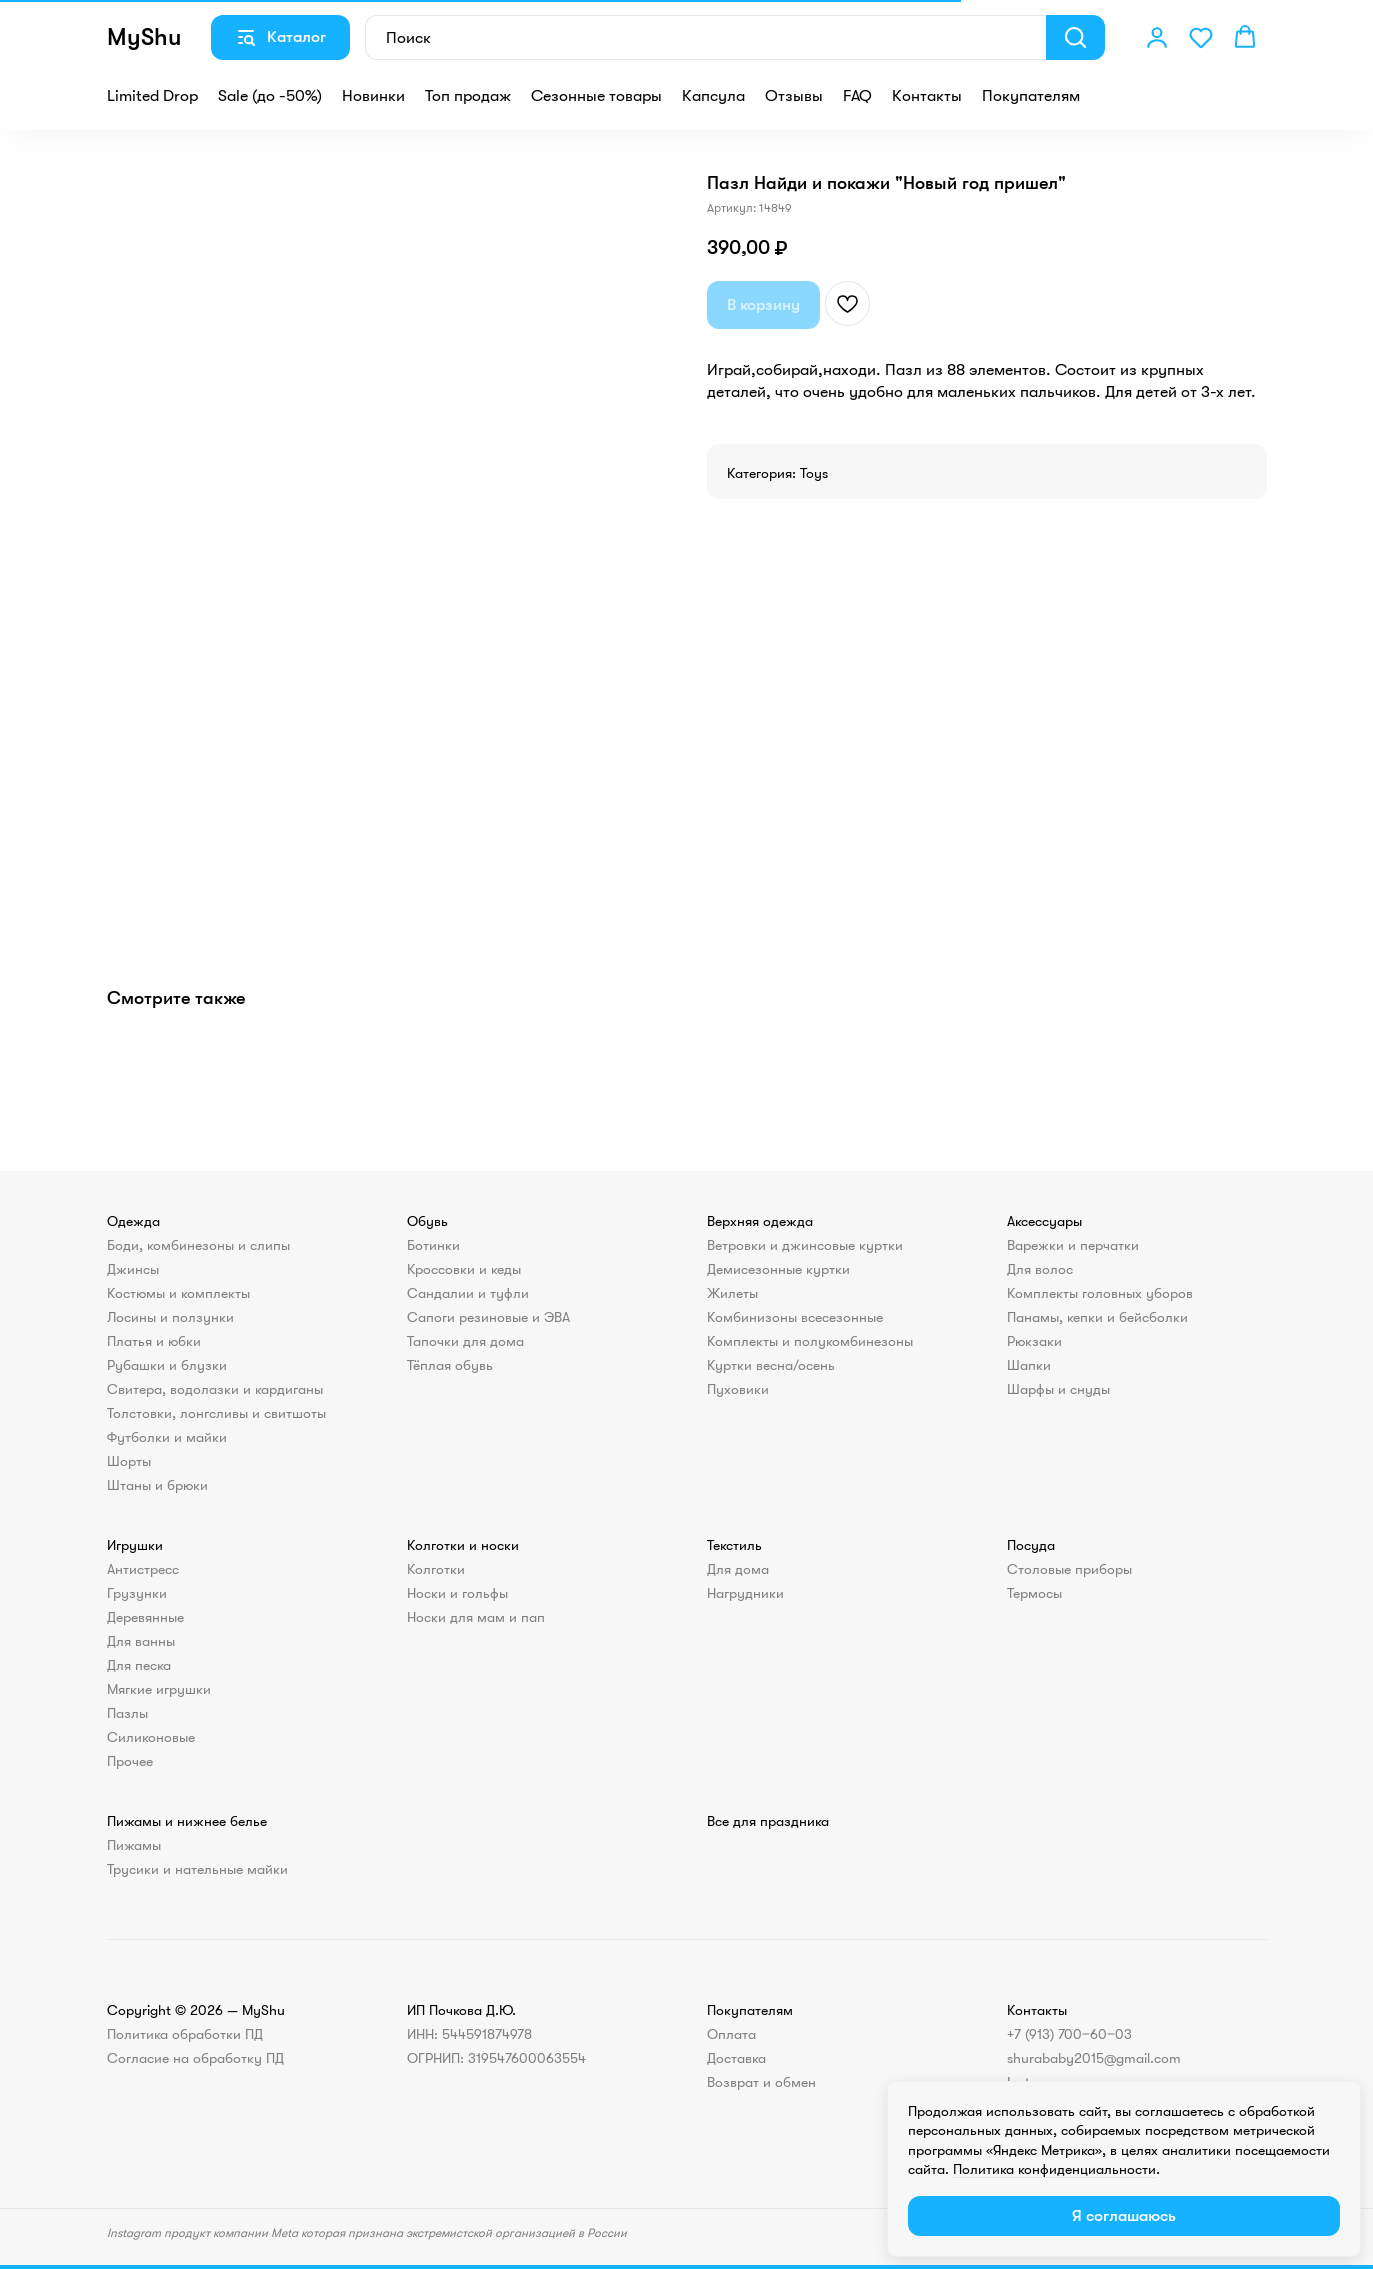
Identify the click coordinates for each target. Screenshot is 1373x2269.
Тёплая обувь (450, 1365)
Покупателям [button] (1031, 96)
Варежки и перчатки (1073, 1245)
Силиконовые (151, 1737)
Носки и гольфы (457, 1593)
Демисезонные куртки (778, 1269)
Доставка (736, 2058)
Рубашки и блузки (167, 1365)
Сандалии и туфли (468, 1293)
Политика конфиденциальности (1054, 2169)
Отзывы (794, 96)
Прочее (130, 1761)
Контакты (927, 96)
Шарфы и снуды (1058, 1389)
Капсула (713, 96)
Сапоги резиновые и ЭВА (488, 1317)
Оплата (731, 2034)
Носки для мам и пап (476, 1617)
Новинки (373, 96)
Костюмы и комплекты (178, 1293)
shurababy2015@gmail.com (1094, 2058)
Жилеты (732, 1293)
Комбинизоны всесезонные (795, 1317)
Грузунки (137, 1593)
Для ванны (141, 1641)
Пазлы (127, 1713)
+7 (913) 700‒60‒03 (1069, 2034)
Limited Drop (152, 96)
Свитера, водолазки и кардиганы (215, 1389)
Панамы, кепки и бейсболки (1097, 1317)
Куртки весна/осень (771, 1365)
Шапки (1029, 1365)
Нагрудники (745, 1593)
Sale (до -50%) (270, 96)
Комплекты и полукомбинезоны (810, 1341)
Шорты (129, 1461)
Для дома (738, 1569)
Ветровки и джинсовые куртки (805, 1245)
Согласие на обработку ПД (195, 2058)
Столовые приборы (1069, 1569)
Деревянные (145, 1617)
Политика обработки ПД (185, 2034)
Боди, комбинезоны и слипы (198, 1245)
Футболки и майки (167, 1437)
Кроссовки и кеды (464, 1269)
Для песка (139, 1665)
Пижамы (134, 1845)
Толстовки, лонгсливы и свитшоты (216, 1413)
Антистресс (143, 1569)
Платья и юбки (154, 1341)
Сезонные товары (596, 96)
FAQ (857, 96)
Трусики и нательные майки (197, 1869)
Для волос (1040, 1269)
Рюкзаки (1034, 1341)
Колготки (436, 1569)
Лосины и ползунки (170, 1317)
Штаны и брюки (157, 1485)
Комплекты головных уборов (1100, 1293)
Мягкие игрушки (159, 1689)
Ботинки (433, 1245)
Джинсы (133, 1269)
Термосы (1034, 1593)
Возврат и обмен (761, 2082)
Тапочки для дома (465, 1341)
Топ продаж (468, 96)
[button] (1157, 37)
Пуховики (738, 1389)
